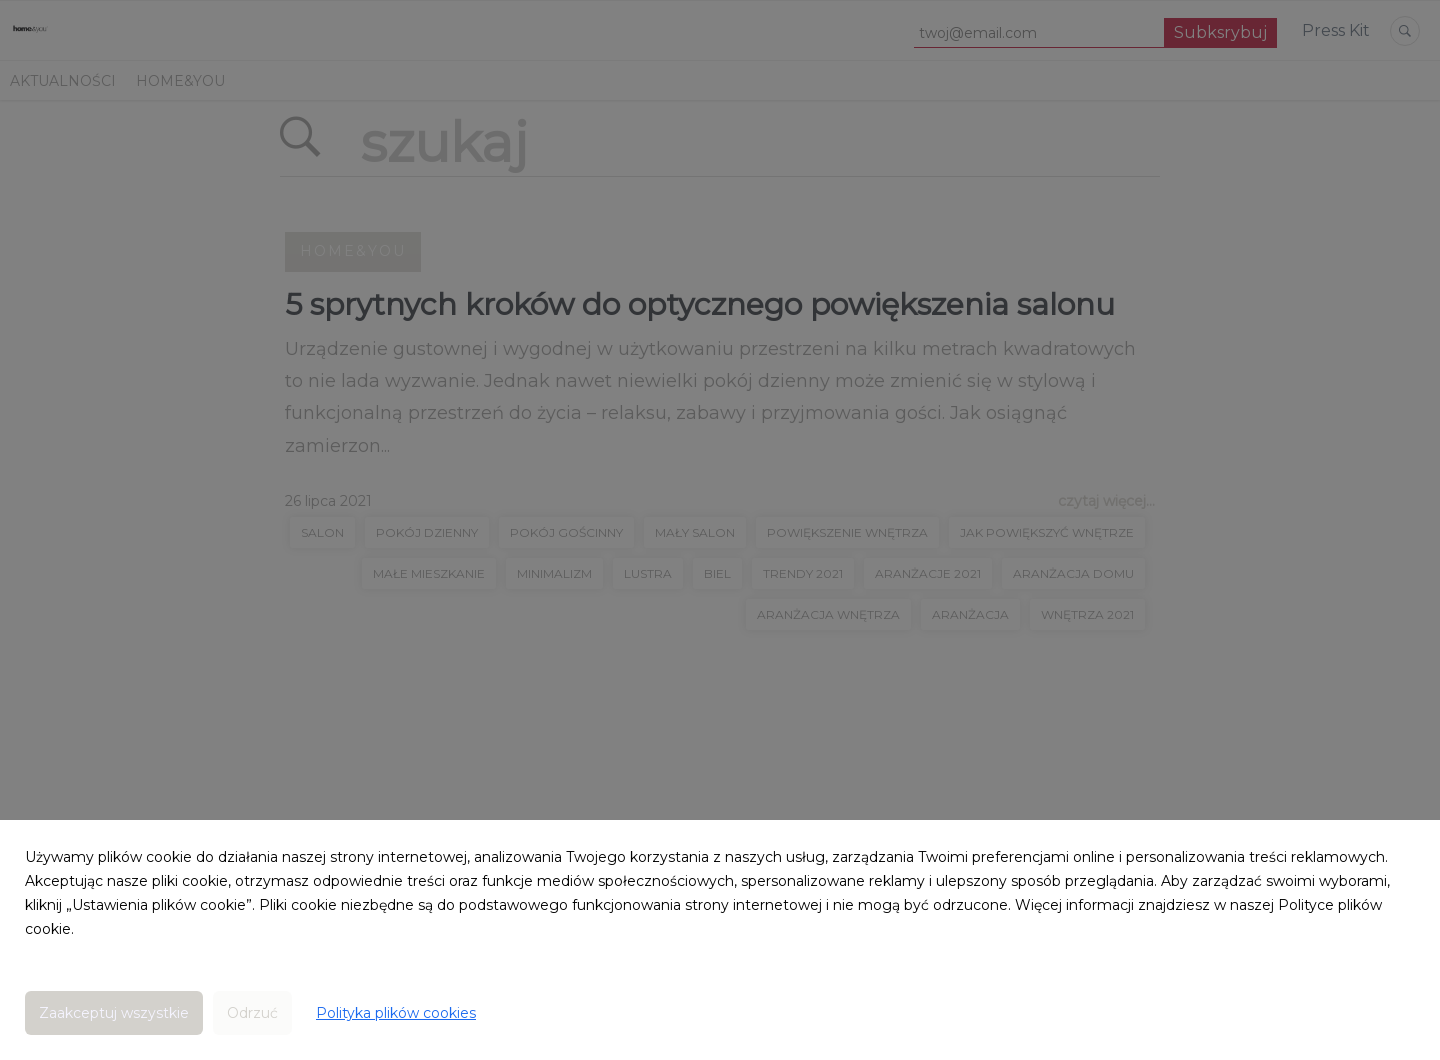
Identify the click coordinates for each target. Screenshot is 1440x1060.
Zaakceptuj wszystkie (114, 1013)
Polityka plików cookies (396, 1013)
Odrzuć (252, 1013)
